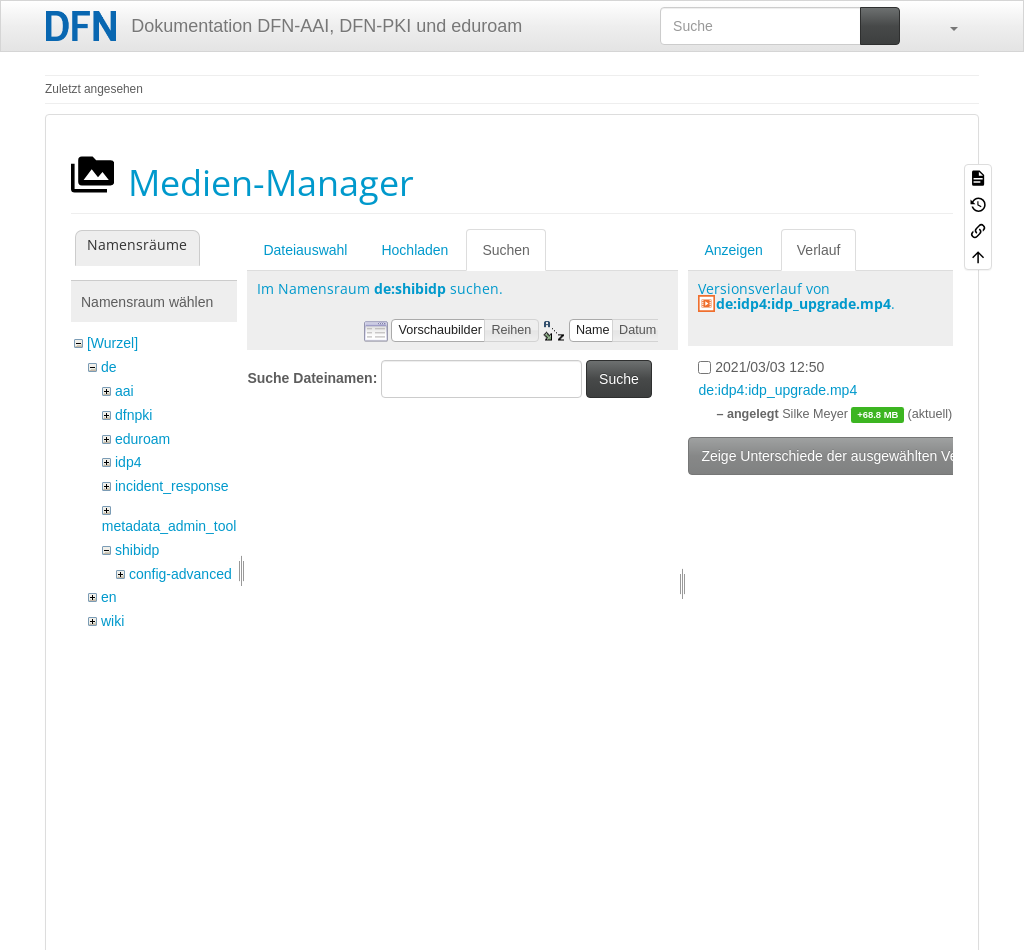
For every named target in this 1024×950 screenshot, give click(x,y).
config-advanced (180, 574)
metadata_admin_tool (169, 526)
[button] (944, 26)
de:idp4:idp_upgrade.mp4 (803, 303)
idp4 (128, 462)
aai (124, 391)
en (109, 597)
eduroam (142, 439)
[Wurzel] (112, 343)
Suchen (505, 250)
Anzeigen (733, 250)
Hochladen (414, 250)
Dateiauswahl (305, 250)
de (109, 367)
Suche (619, 379)
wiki (112, 621)
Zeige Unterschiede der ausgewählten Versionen (852, 456)
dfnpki (133, 415)
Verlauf (819, 250)
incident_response (172, 486)
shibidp (137, 550)
